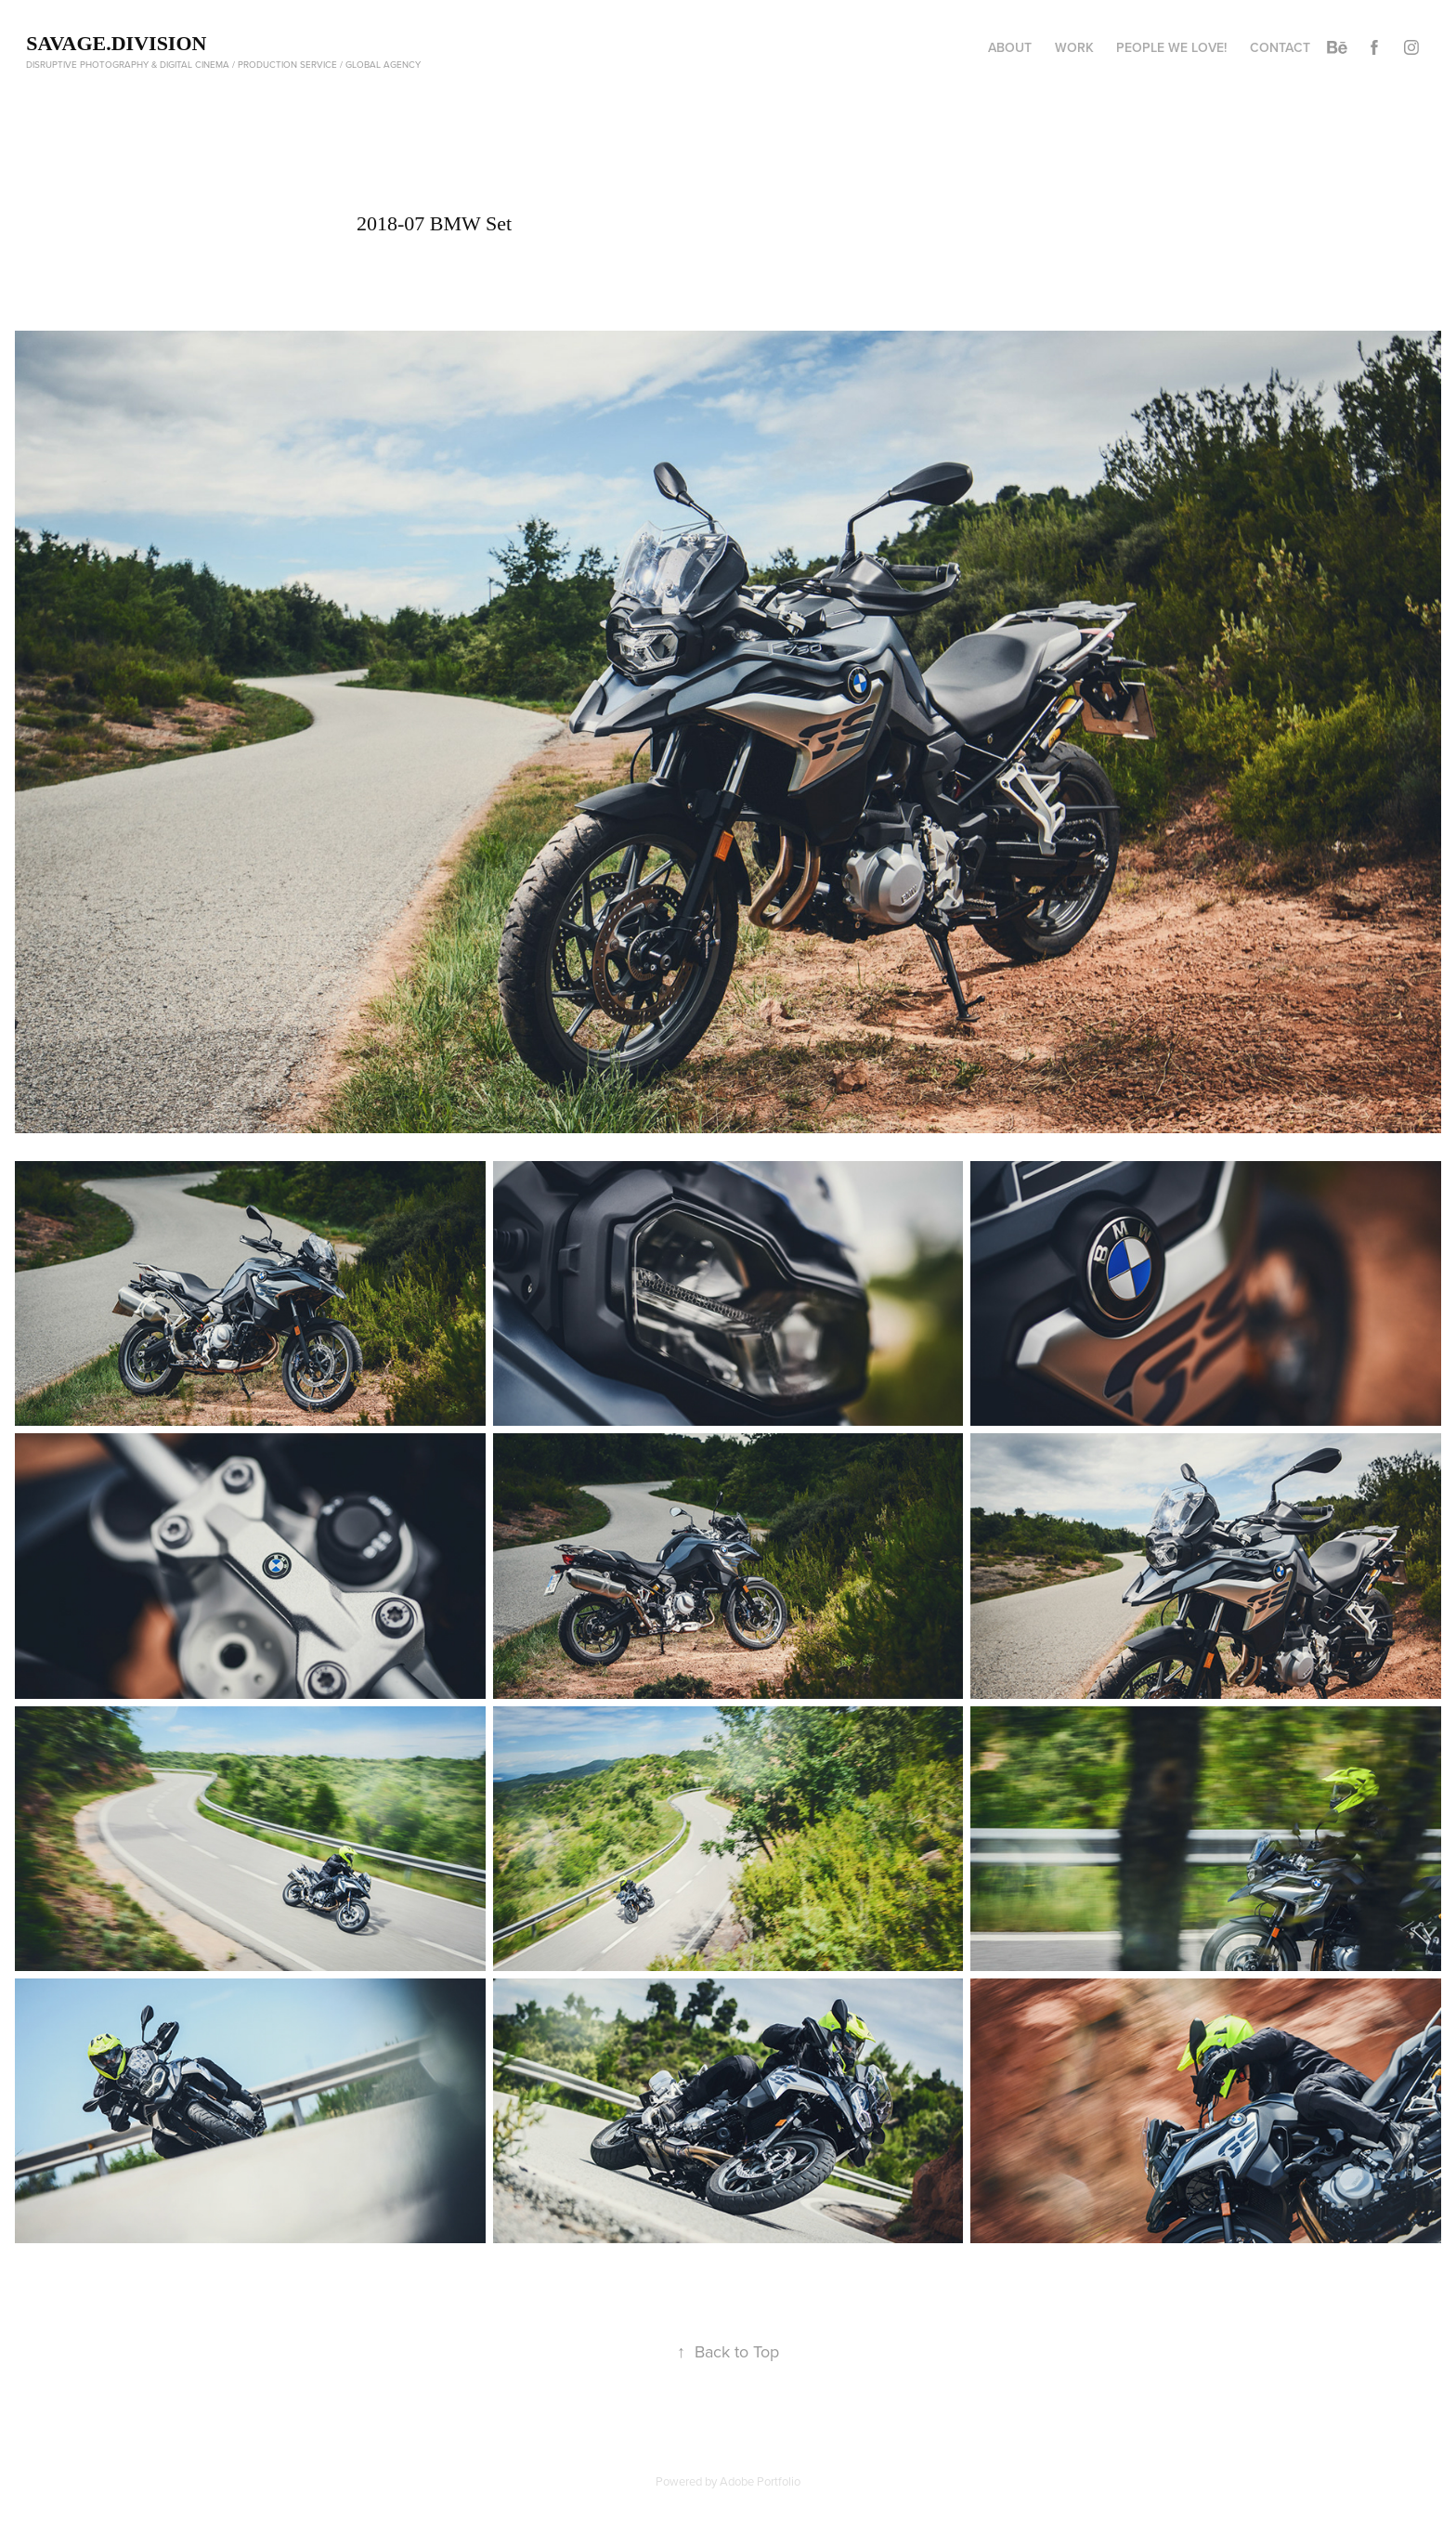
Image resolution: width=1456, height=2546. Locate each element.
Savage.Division (116, 43)
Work (1074, 47)
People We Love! (1171, 47)
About (1010, 47)
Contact (1280, 47)
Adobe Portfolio (760, 2481)
